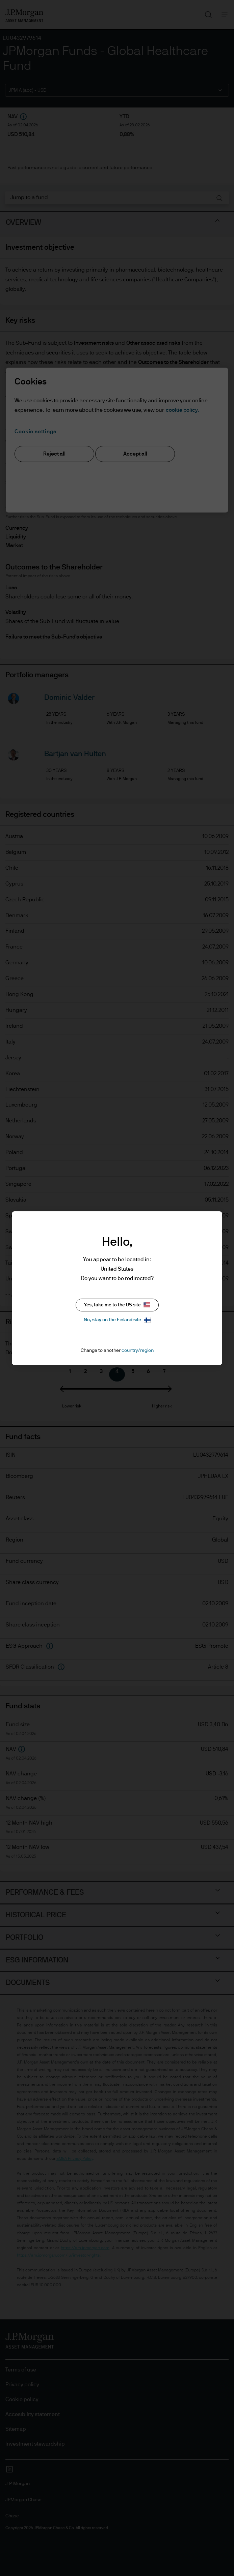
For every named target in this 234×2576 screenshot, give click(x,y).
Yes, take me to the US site (117, 1304)
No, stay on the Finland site (117, 1320)
